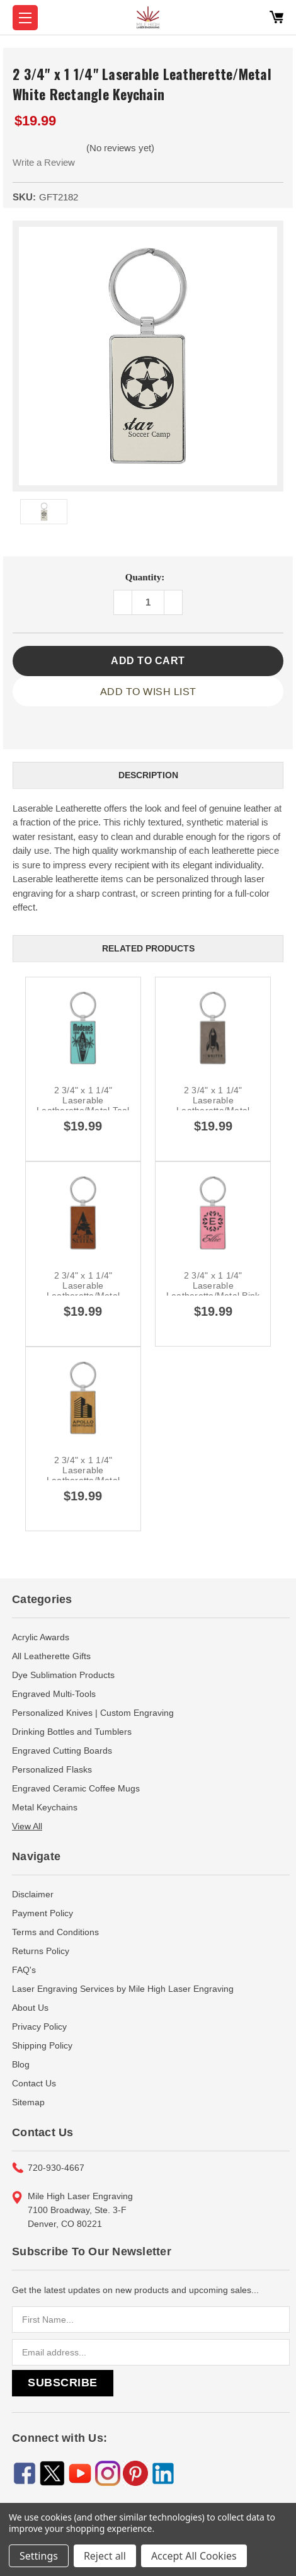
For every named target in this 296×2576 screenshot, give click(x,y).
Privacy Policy (39, 2026)
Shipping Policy (42, 2045)
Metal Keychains (44, 1807)
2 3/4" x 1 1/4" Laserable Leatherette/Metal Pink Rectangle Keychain (213, 1290)
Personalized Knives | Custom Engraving (93, 1713)
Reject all (105, 2556)
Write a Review (44, 162)
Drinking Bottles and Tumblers (72, 1732)
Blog (21, 2064)
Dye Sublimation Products (63, 1675)
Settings (39, 2556)
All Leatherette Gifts (51, 1656)
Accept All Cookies (194, 2556)
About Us (30, 2008)
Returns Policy (40, 1951)
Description (148, 775)
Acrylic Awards (40, 1637)
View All (27, 1826)
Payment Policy (42, 1913)
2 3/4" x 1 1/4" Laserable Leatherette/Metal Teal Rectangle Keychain (83, 1105)
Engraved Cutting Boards (62, 1750)
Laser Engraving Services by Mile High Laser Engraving (123, 1989)
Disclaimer (33, 1894)
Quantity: (145, 577)
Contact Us (34, 2083)
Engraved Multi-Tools (54, 1694)
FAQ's (24, 1970)
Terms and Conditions (55, 1932)
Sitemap (28, 2102)
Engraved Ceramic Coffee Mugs (76, 1788)
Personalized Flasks (52, 1769)
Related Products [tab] (148, 948)
